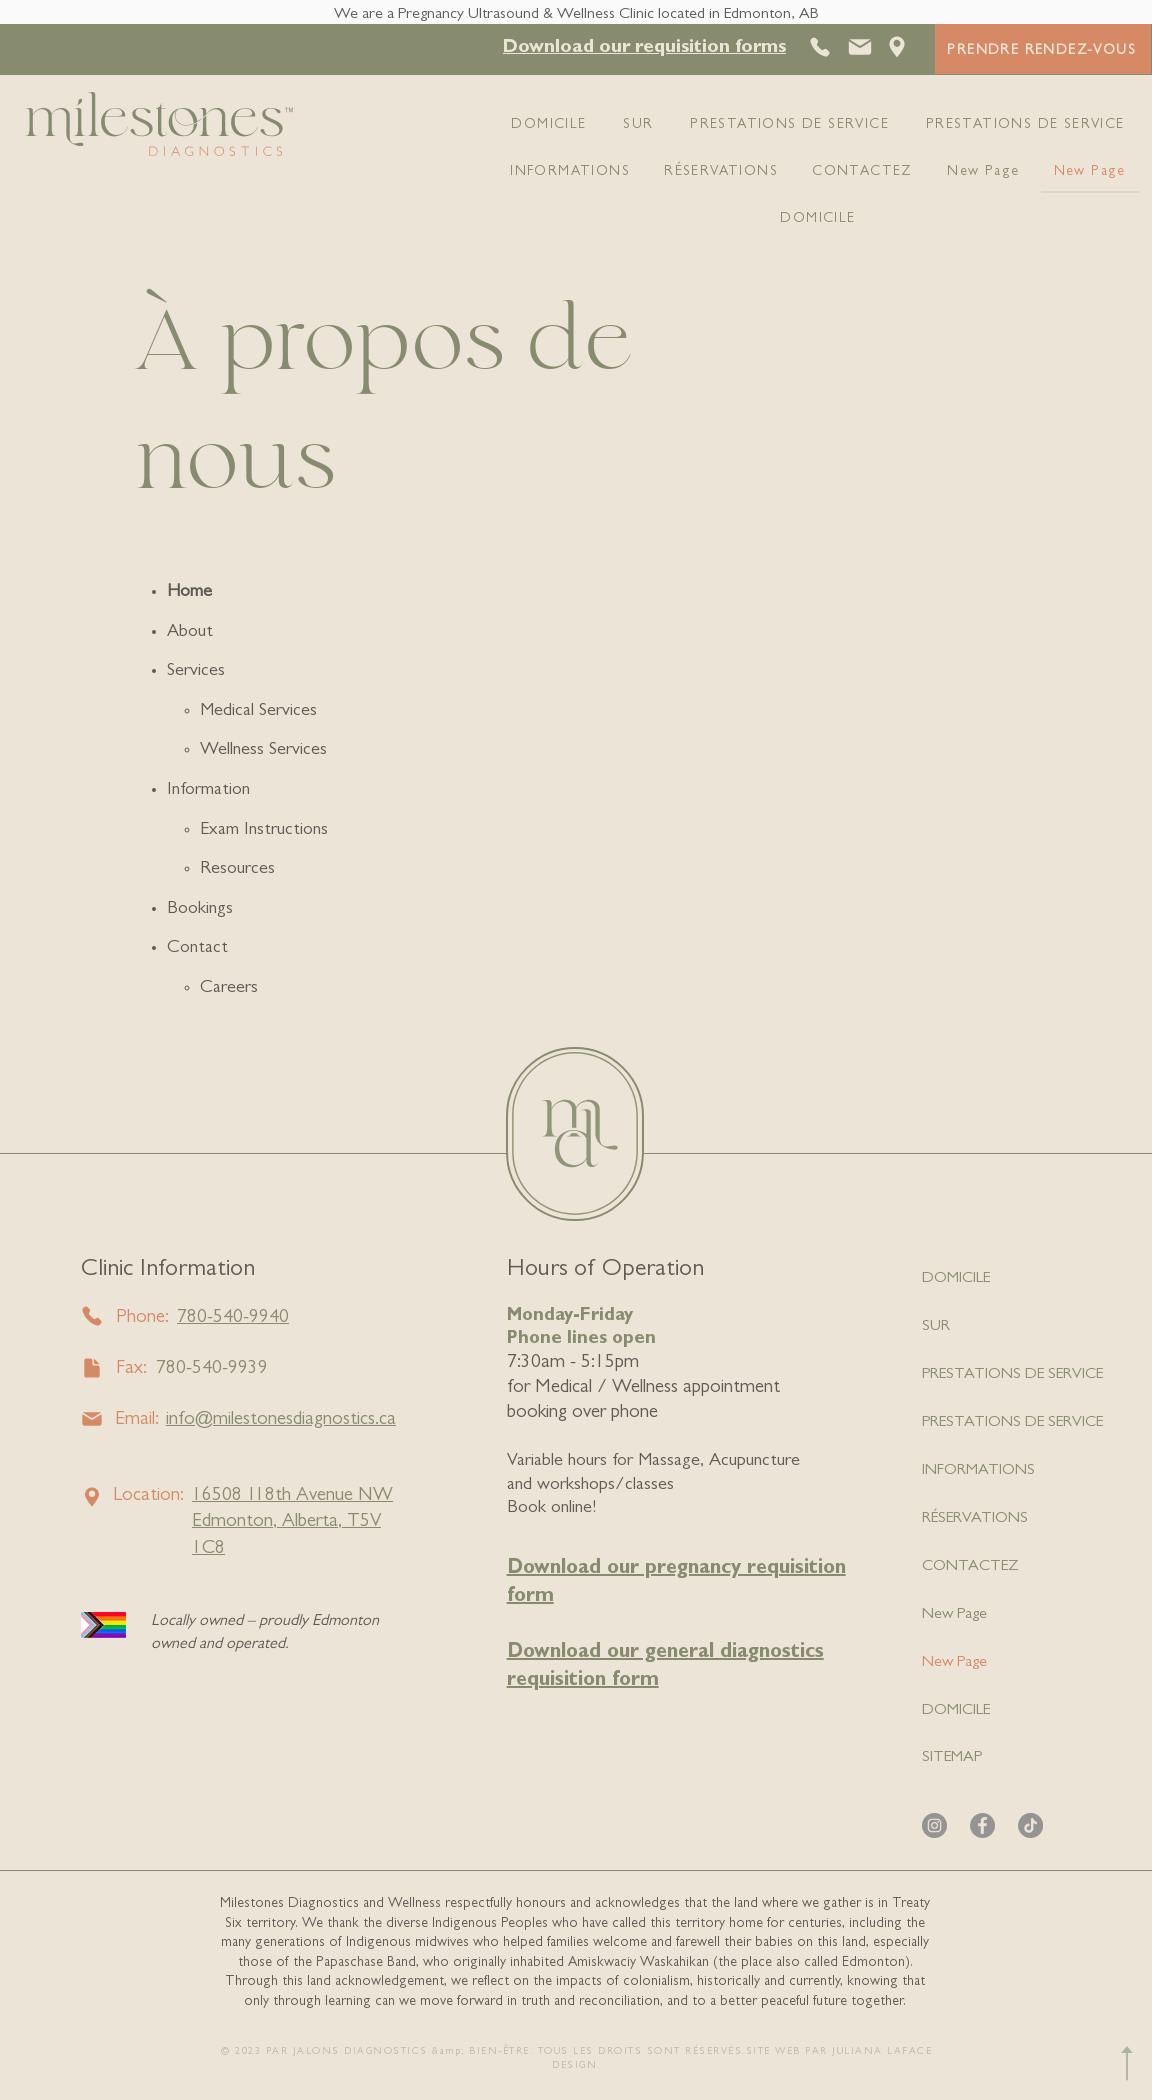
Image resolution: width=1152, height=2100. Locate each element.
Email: (137, 1420)
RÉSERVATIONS (975, 1519)
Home (189, 593)
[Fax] (93, 1368)
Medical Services (258, 712)
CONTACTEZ (970, 1567)
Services (196, 672)
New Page (954, 1615)
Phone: (142, 1318)
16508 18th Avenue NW (292, 1496)
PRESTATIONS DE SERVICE (1012, 1375)
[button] (644, 48)
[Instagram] (934, 1825)
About (190, 633)
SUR (936, 1327)
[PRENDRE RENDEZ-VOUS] (1043, 49)
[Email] (93, 1419)
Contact (197, 949)
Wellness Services (263, 751)
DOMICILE (956, 1279)
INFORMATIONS (978, 1471)
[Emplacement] (896, 47)
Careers (229, 989)
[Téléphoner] (821, 47)
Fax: (131, 1369)
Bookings (200, 910)
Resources (237, 870)
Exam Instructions (264, 831)
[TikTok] (1030, 1825)
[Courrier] (859, 47)
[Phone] (93, 1316)
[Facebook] (982, 1825)
